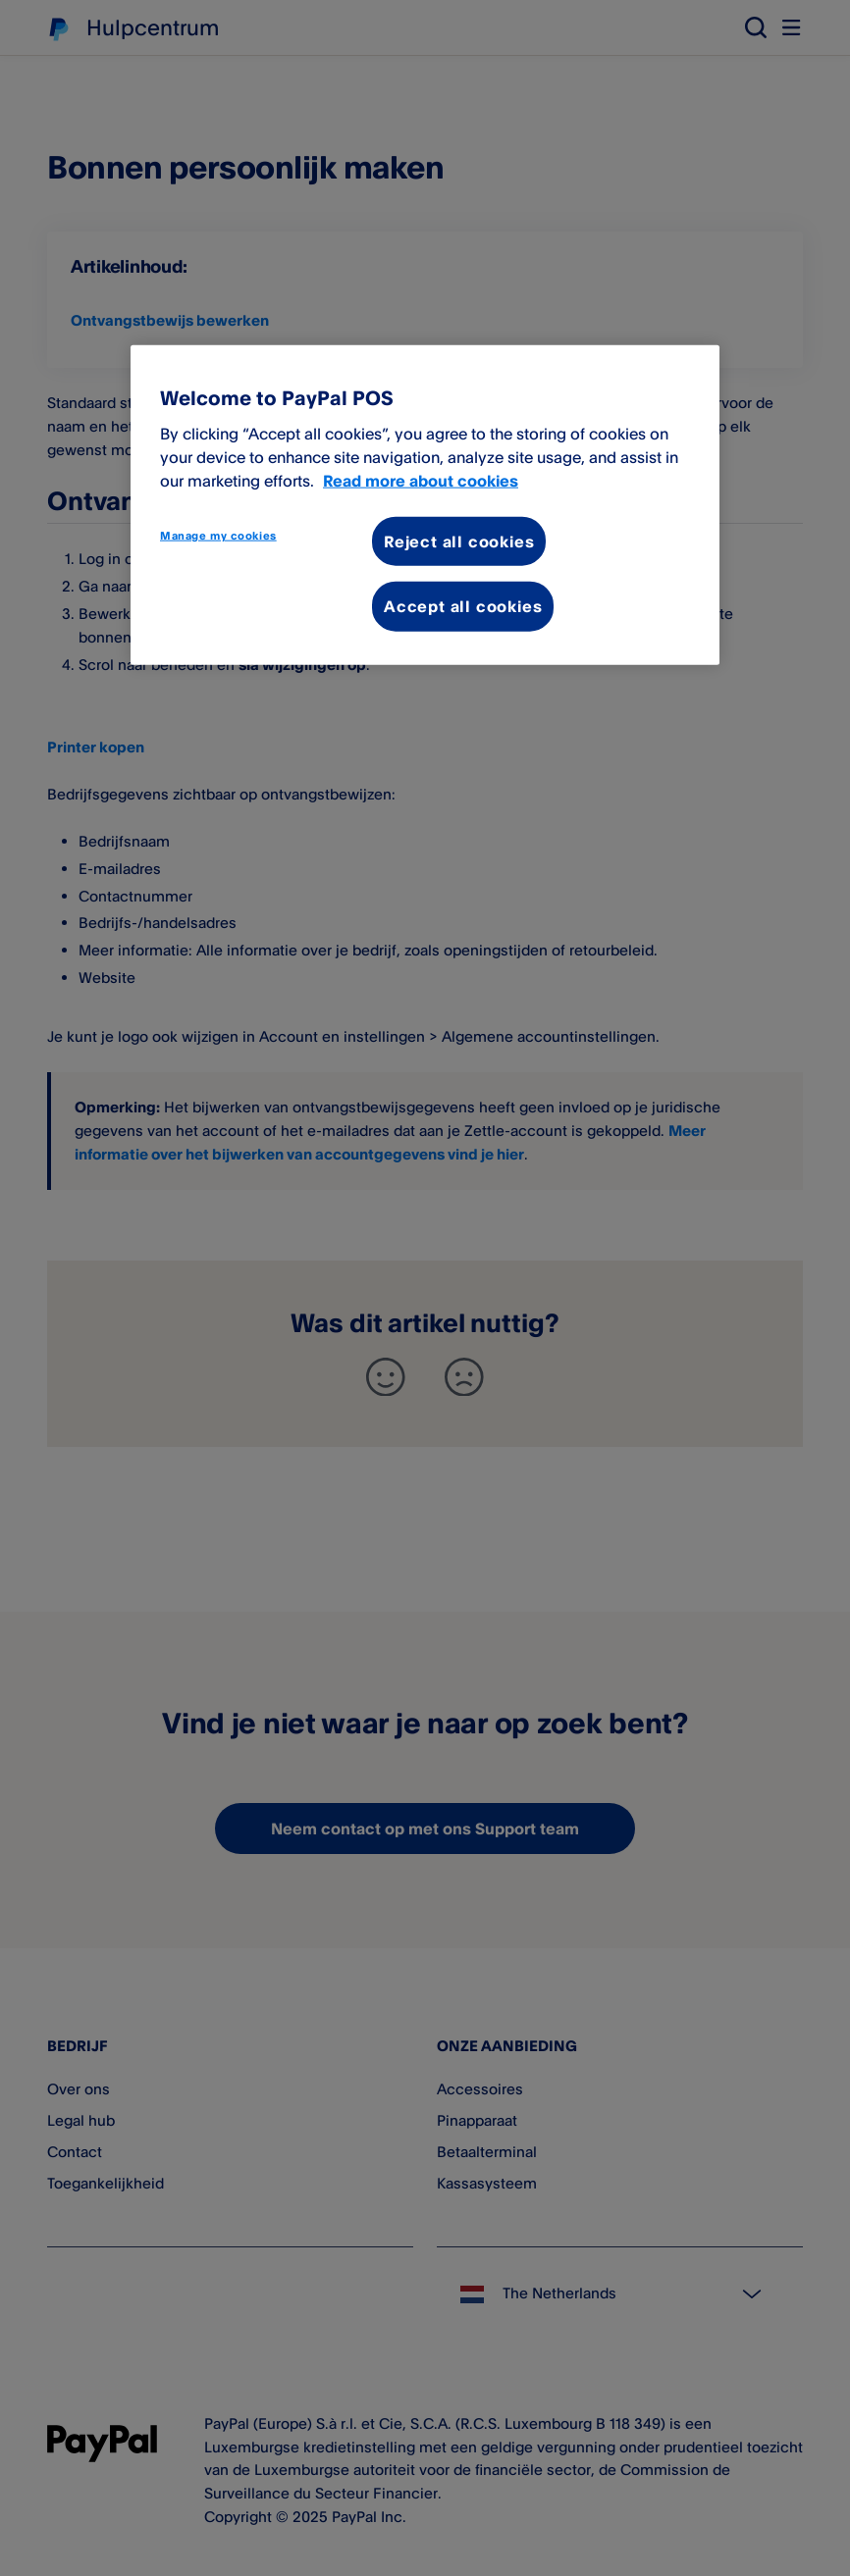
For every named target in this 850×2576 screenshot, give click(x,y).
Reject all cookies (459, 541)
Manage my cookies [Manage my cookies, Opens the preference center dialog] (218, 535)
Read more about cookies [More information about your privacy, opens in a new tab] (420, 480)
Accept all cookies (463, 606)
